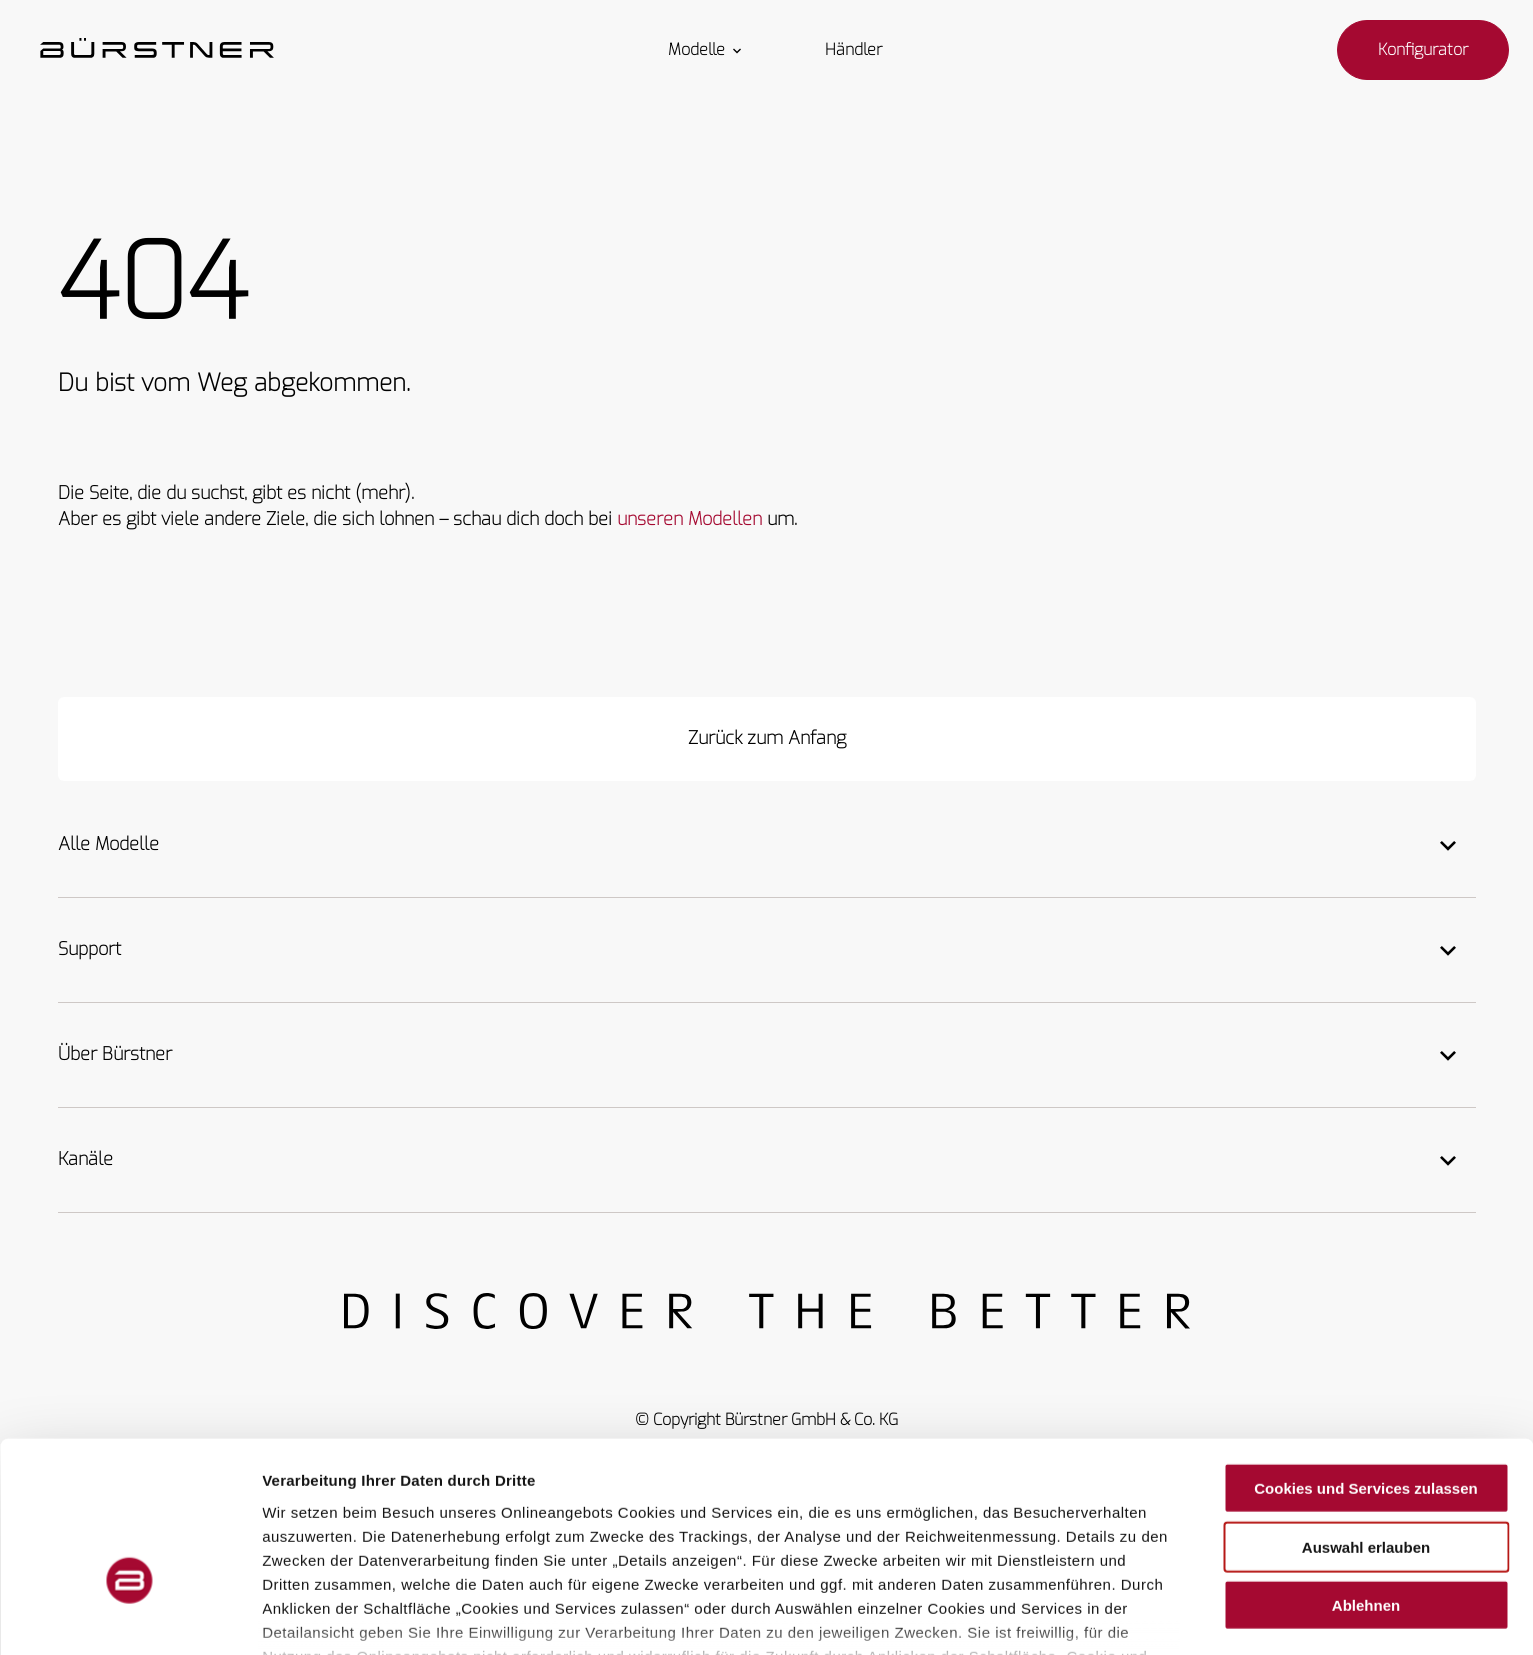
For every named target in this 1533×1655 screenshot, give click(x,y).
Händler (853, 50)
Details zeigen (1063, 1615)
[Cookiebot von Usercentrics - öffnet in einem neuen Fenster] (129, 1616)
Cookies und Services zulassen (1365, 1362)
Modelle (706, 50)
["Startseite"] (157, 50)
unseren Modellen (689, 519)
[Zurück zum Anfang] (767, 739)
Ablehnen (1366, 1479)
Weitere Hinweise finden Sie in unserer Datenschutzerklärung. (668, 1553)
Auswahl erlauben (1366, 1420)
